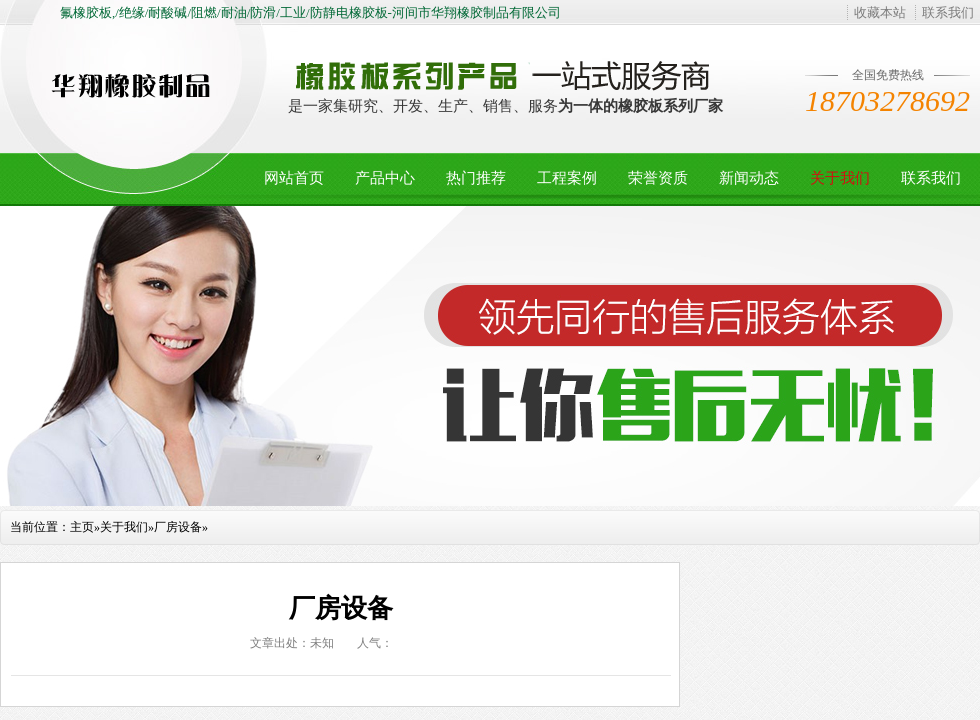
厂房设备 (178, 527)
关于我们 (840, 178)
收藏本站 (880, 12)
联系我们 (948, 12)
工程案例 (567, 178)
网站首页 (294, 178)
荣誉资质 (658, 178)
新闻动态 (749, 178)
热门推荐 (476, 178)
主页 (82, 527)
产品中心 (385, 178)
